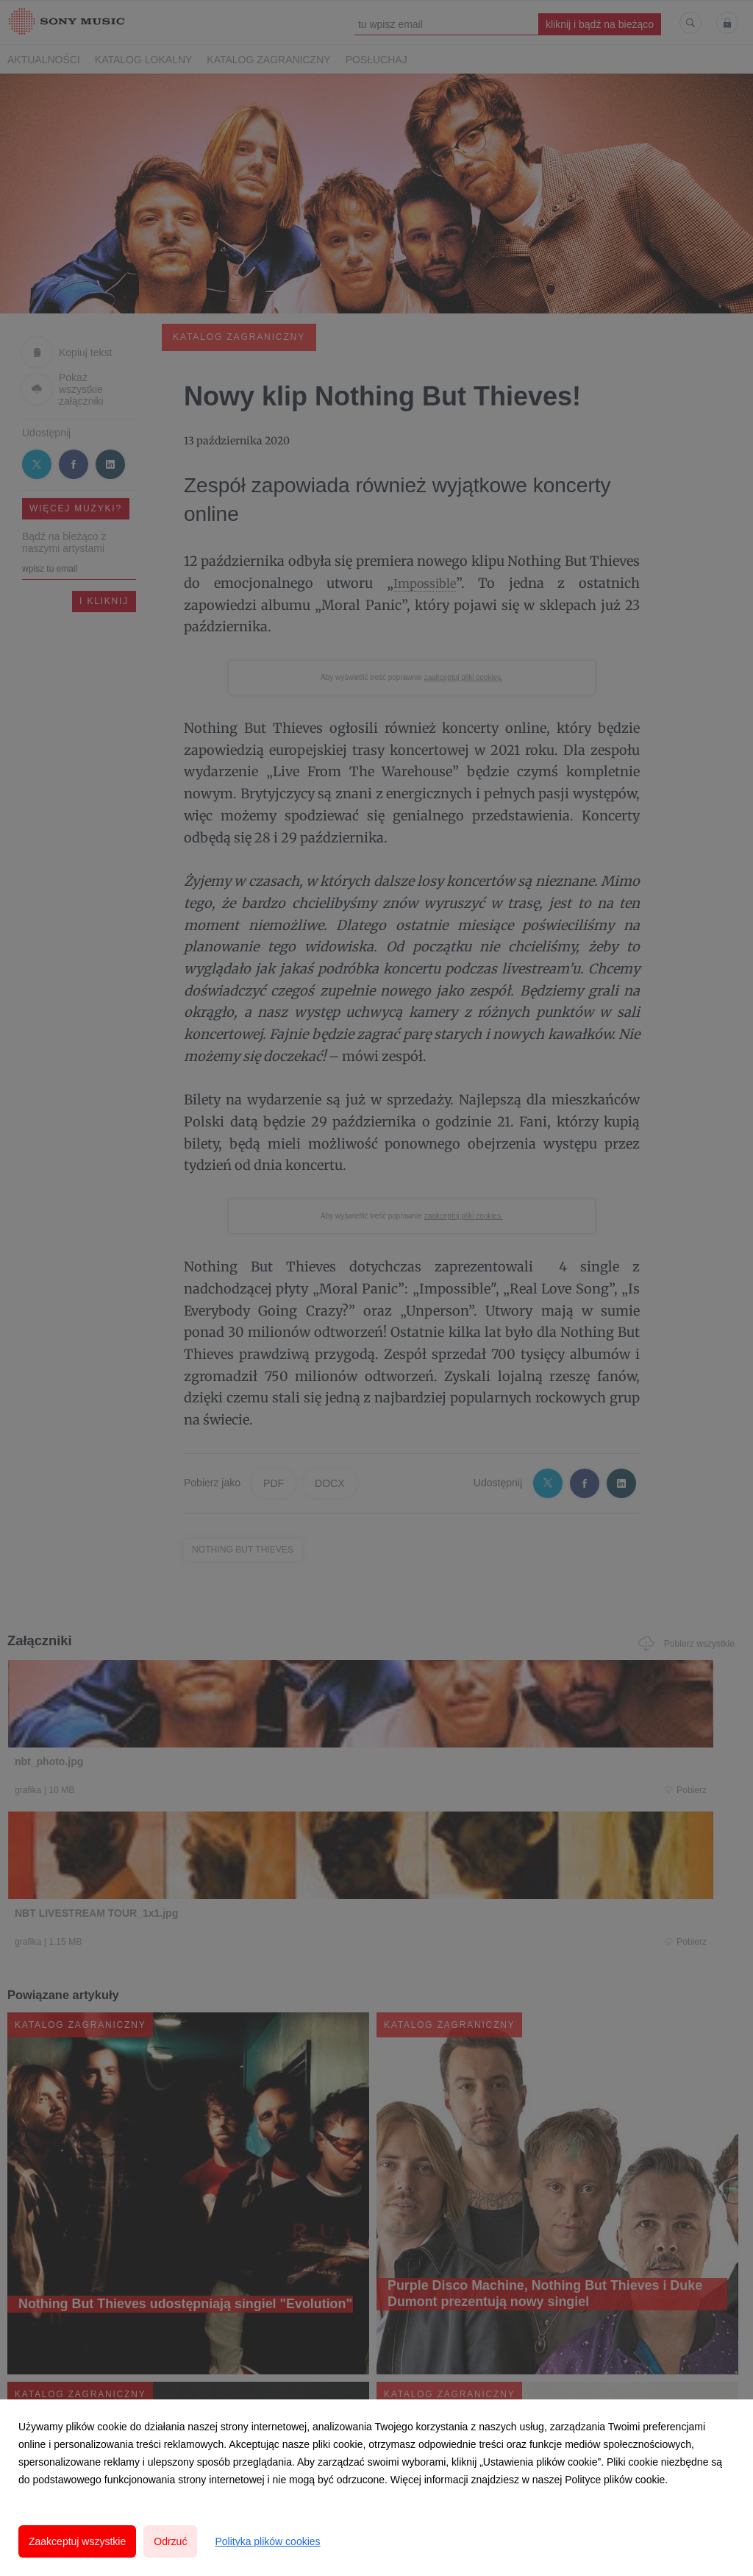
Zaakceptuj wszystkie (77, 2541)
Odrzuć (170, 2541)
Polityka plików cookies (267, 2541)
